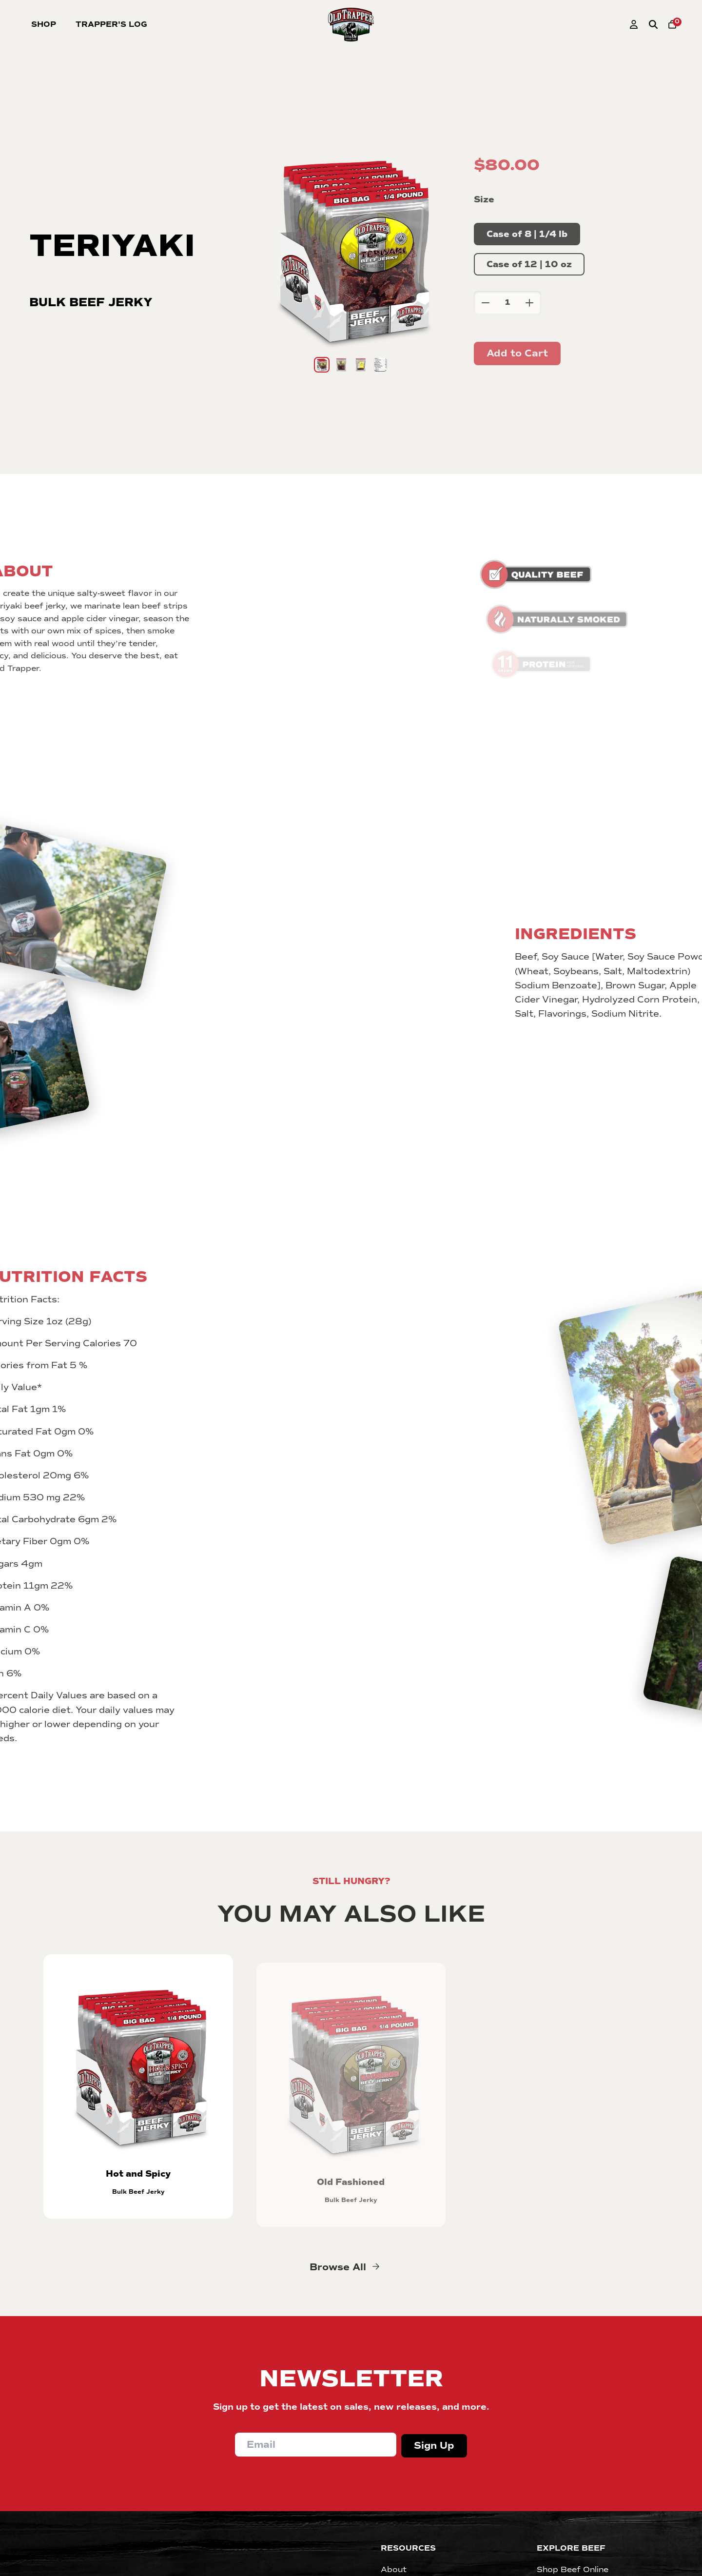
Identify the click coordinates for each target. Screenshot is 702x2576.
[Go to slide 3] (361, 365)
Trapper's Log (111, 24)
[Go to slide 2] (341, 365)
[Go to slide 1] (322, 365)
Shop (43, 24)
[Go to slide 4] (380, 365)
